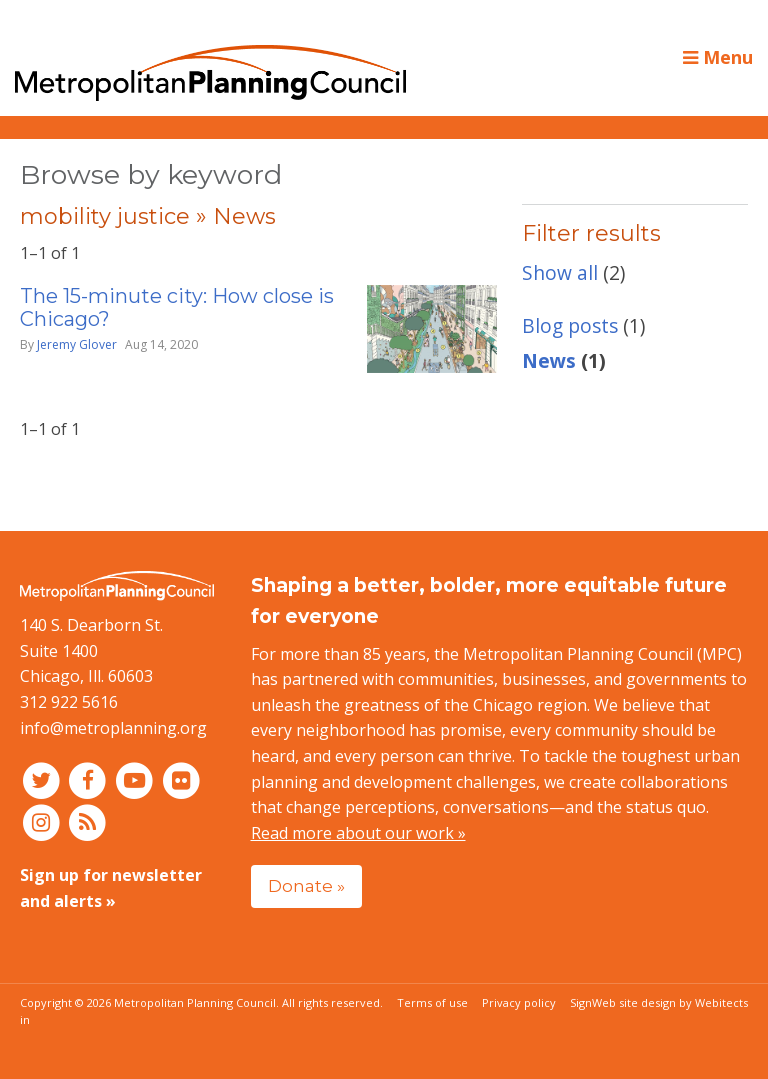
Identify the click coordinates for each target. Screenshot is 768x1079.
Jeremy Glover (77, 344)
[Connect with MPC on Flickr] (181, 779)
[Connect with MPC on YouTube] (136, 779)
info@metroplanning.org (113, 728)
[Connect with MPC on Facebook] (90, 779)
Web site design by (670, 1002)
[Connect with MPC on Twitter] (43, 779)
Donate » (306, 885)
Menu (718, 57)
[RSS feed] (88, 822)
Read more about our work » (358, 833)
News (549, 360)
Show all (560, 272)
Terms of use (432, 1002)
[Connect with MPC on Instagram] (43, 822)
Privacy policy (519, 1002)
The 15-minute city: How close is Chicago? (177, 307)
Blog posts (570, 325)
